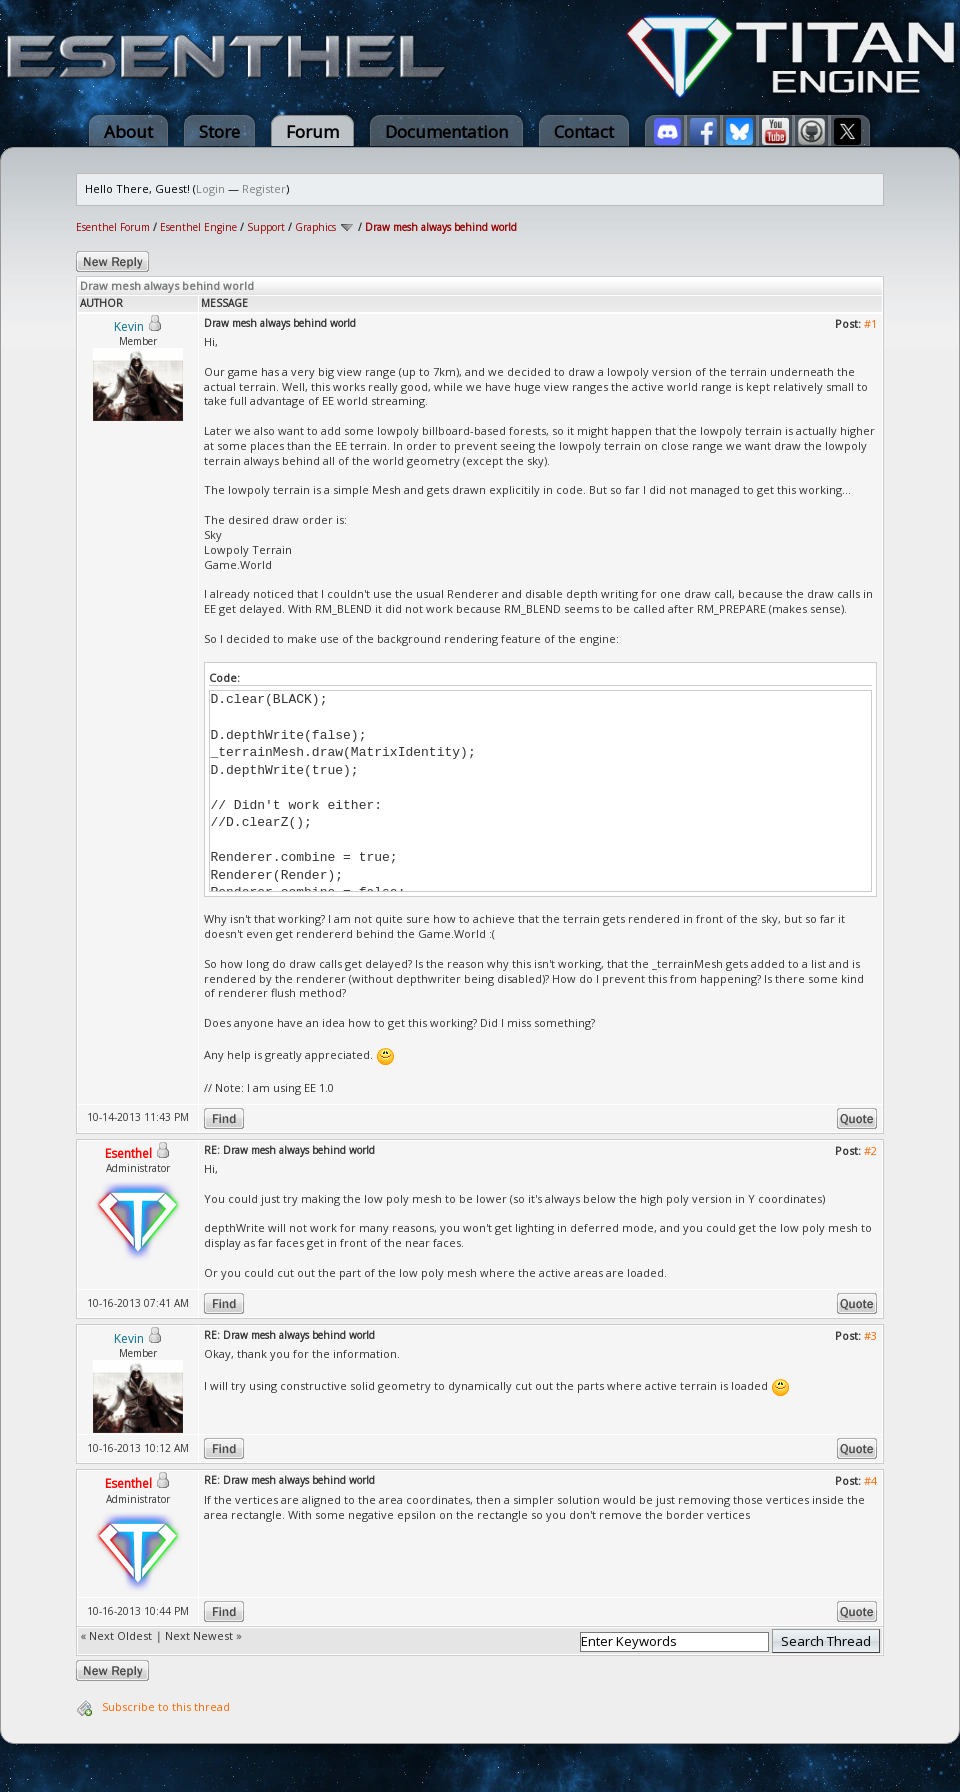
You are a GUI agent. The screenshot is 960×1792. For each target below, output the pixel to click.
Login (210, 188)
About (128, 131)
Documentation (446, 131)
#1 (870, 323)
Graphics (315, 227)
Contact (584, 131)
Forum (312, 131)
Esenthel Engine (198, 227)
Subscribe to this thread (166, 1706)
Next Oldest (120, 1635)
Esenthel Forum (113, 227)
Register (264, 188)
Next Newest (199, 1635)
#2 (870, 1150)
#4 (870, 1480)
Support (266, 227)
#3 (870, 1335)
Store (219, 131)
